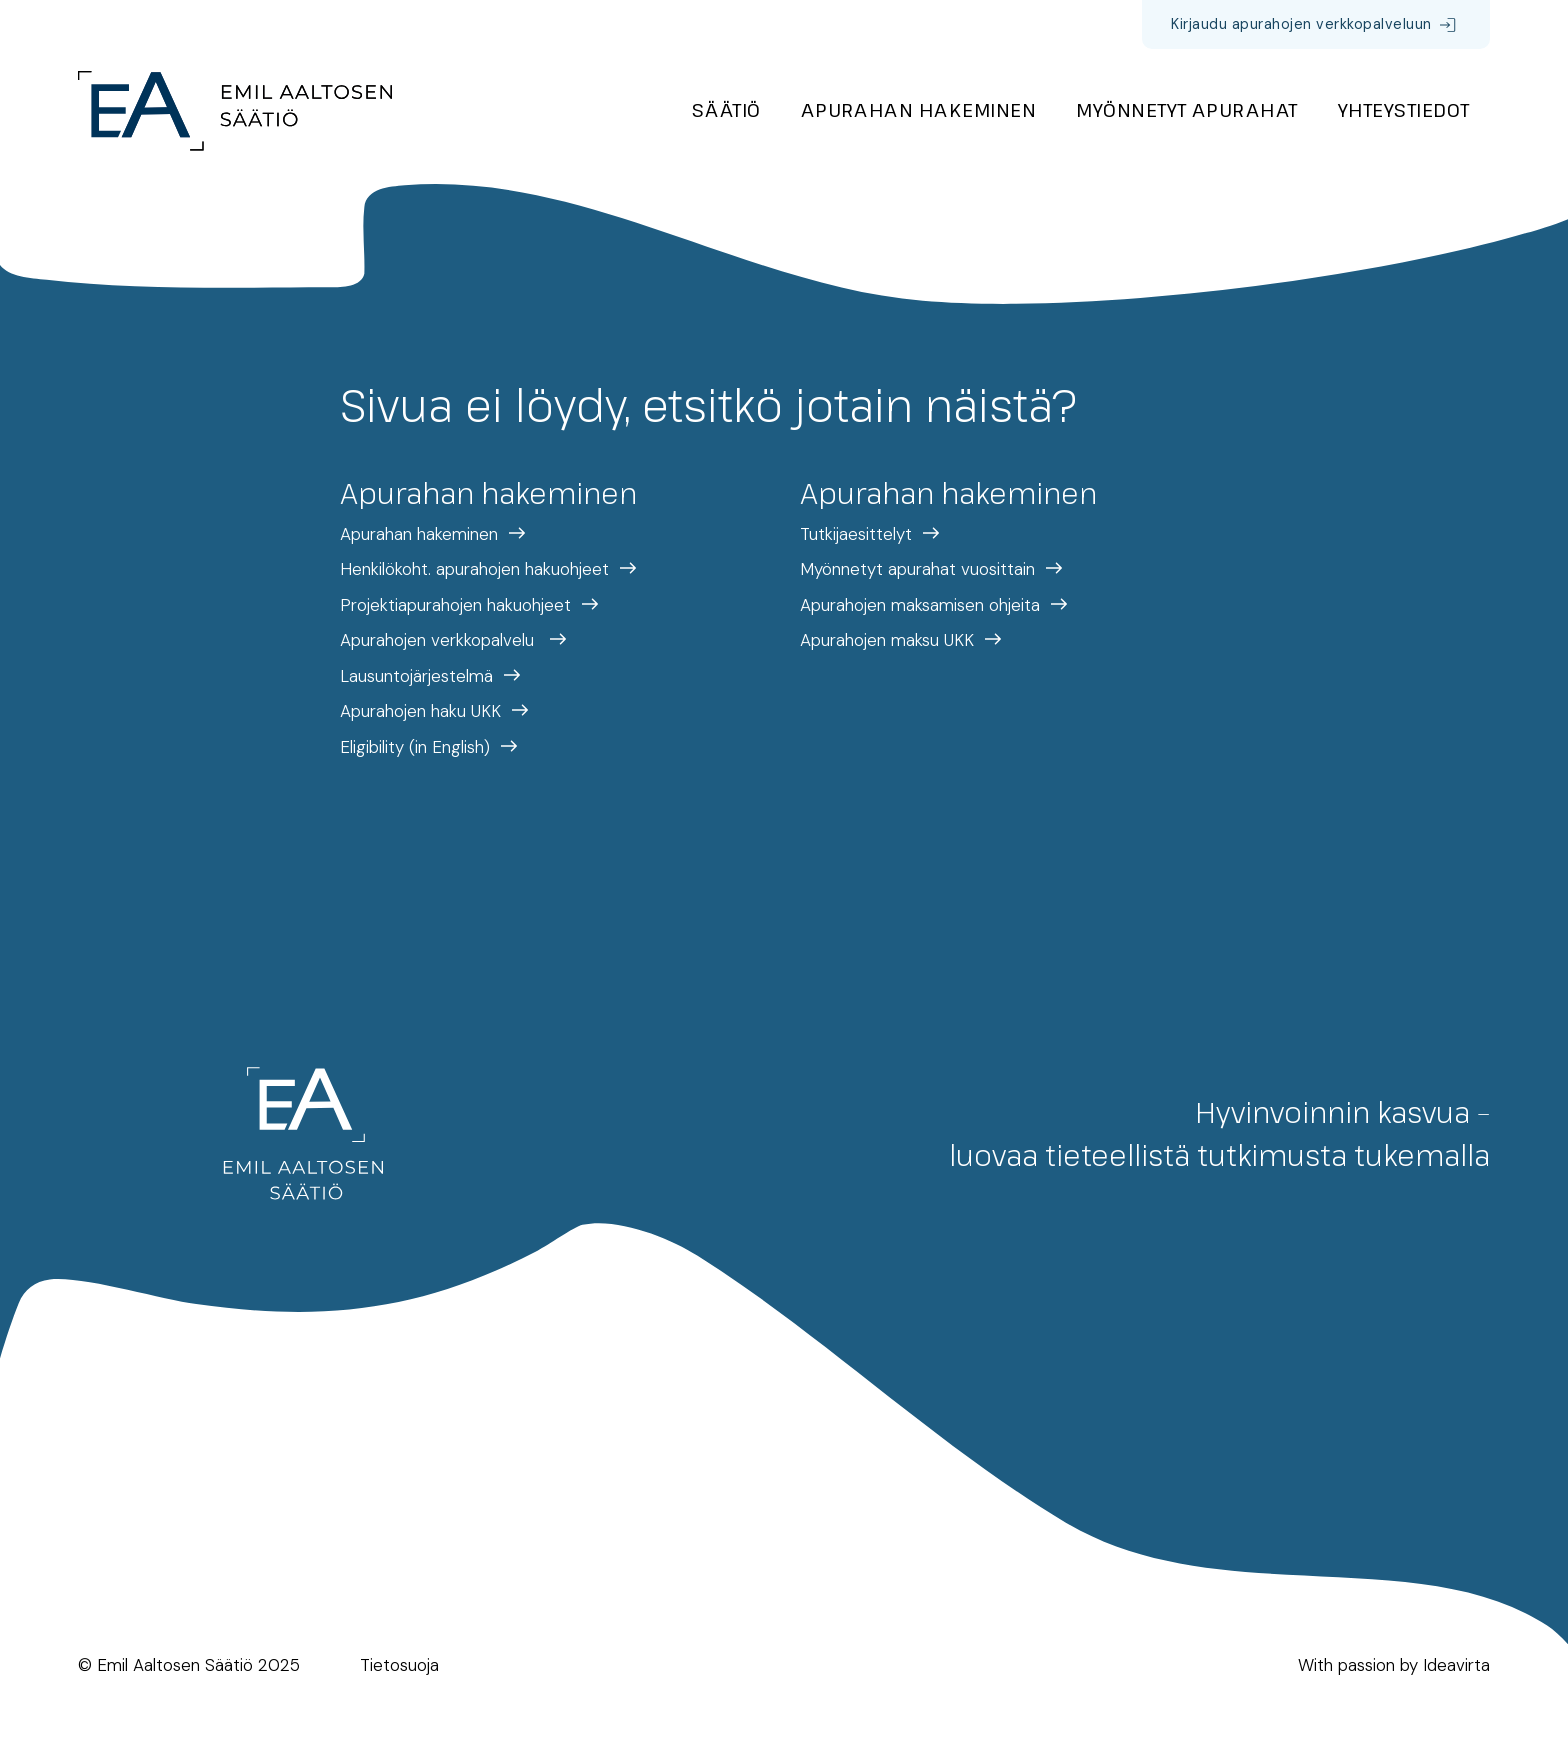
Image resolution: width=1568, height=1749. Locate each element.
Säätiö (726, 109)
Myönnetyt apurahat (1187, 109)
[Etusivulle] (235, 111)
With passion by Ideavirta (1394, 1665)
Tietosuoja (399, 1665)
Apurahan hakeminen (919, 109)
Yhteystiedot (1404, 109)
